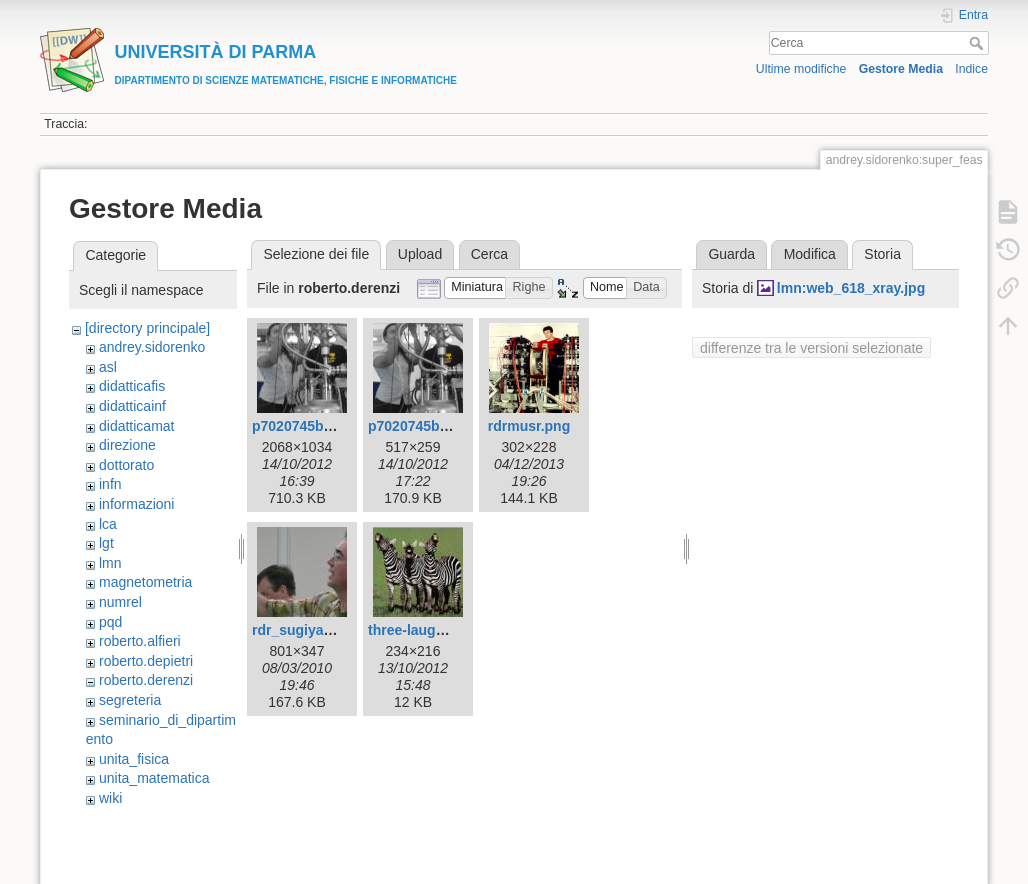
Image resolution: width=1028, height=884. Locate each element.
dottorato (126, 465)
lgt (106, 543)
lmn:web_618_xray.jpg (851, 288)
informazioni (136, 504)
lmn (110, 563)
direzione (127, 445)
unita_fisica (134, 759)
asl (108, 367)
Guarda (731, 254)
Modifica (810, 254)
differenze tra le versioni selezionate (811, 348)
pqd (110, 622)
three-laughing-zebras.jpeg (457, 630)
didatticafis (132, 386)
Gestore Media (901, 69)
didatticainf (132, 406)
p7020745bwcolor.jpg (322, 426)
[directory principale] (147, 328)
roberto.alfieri (140, 641)
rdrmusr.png (529, 426)
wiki (110, 798)
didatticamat (136, 426)
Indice (971, 69)
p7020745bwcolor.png (441, 426)
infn (110, 484)
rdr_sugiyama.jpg (310, 630)
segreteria (130, 700)
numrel (120, 602)
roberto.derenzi (146, 680)
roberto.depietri (146, 661)
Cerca (978, 43)
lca (108, 524)
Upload (420, 254)
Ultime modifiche (801, 69)
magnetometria (145, 582)
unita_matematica (154, 778)
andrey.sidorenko (152, 347)
